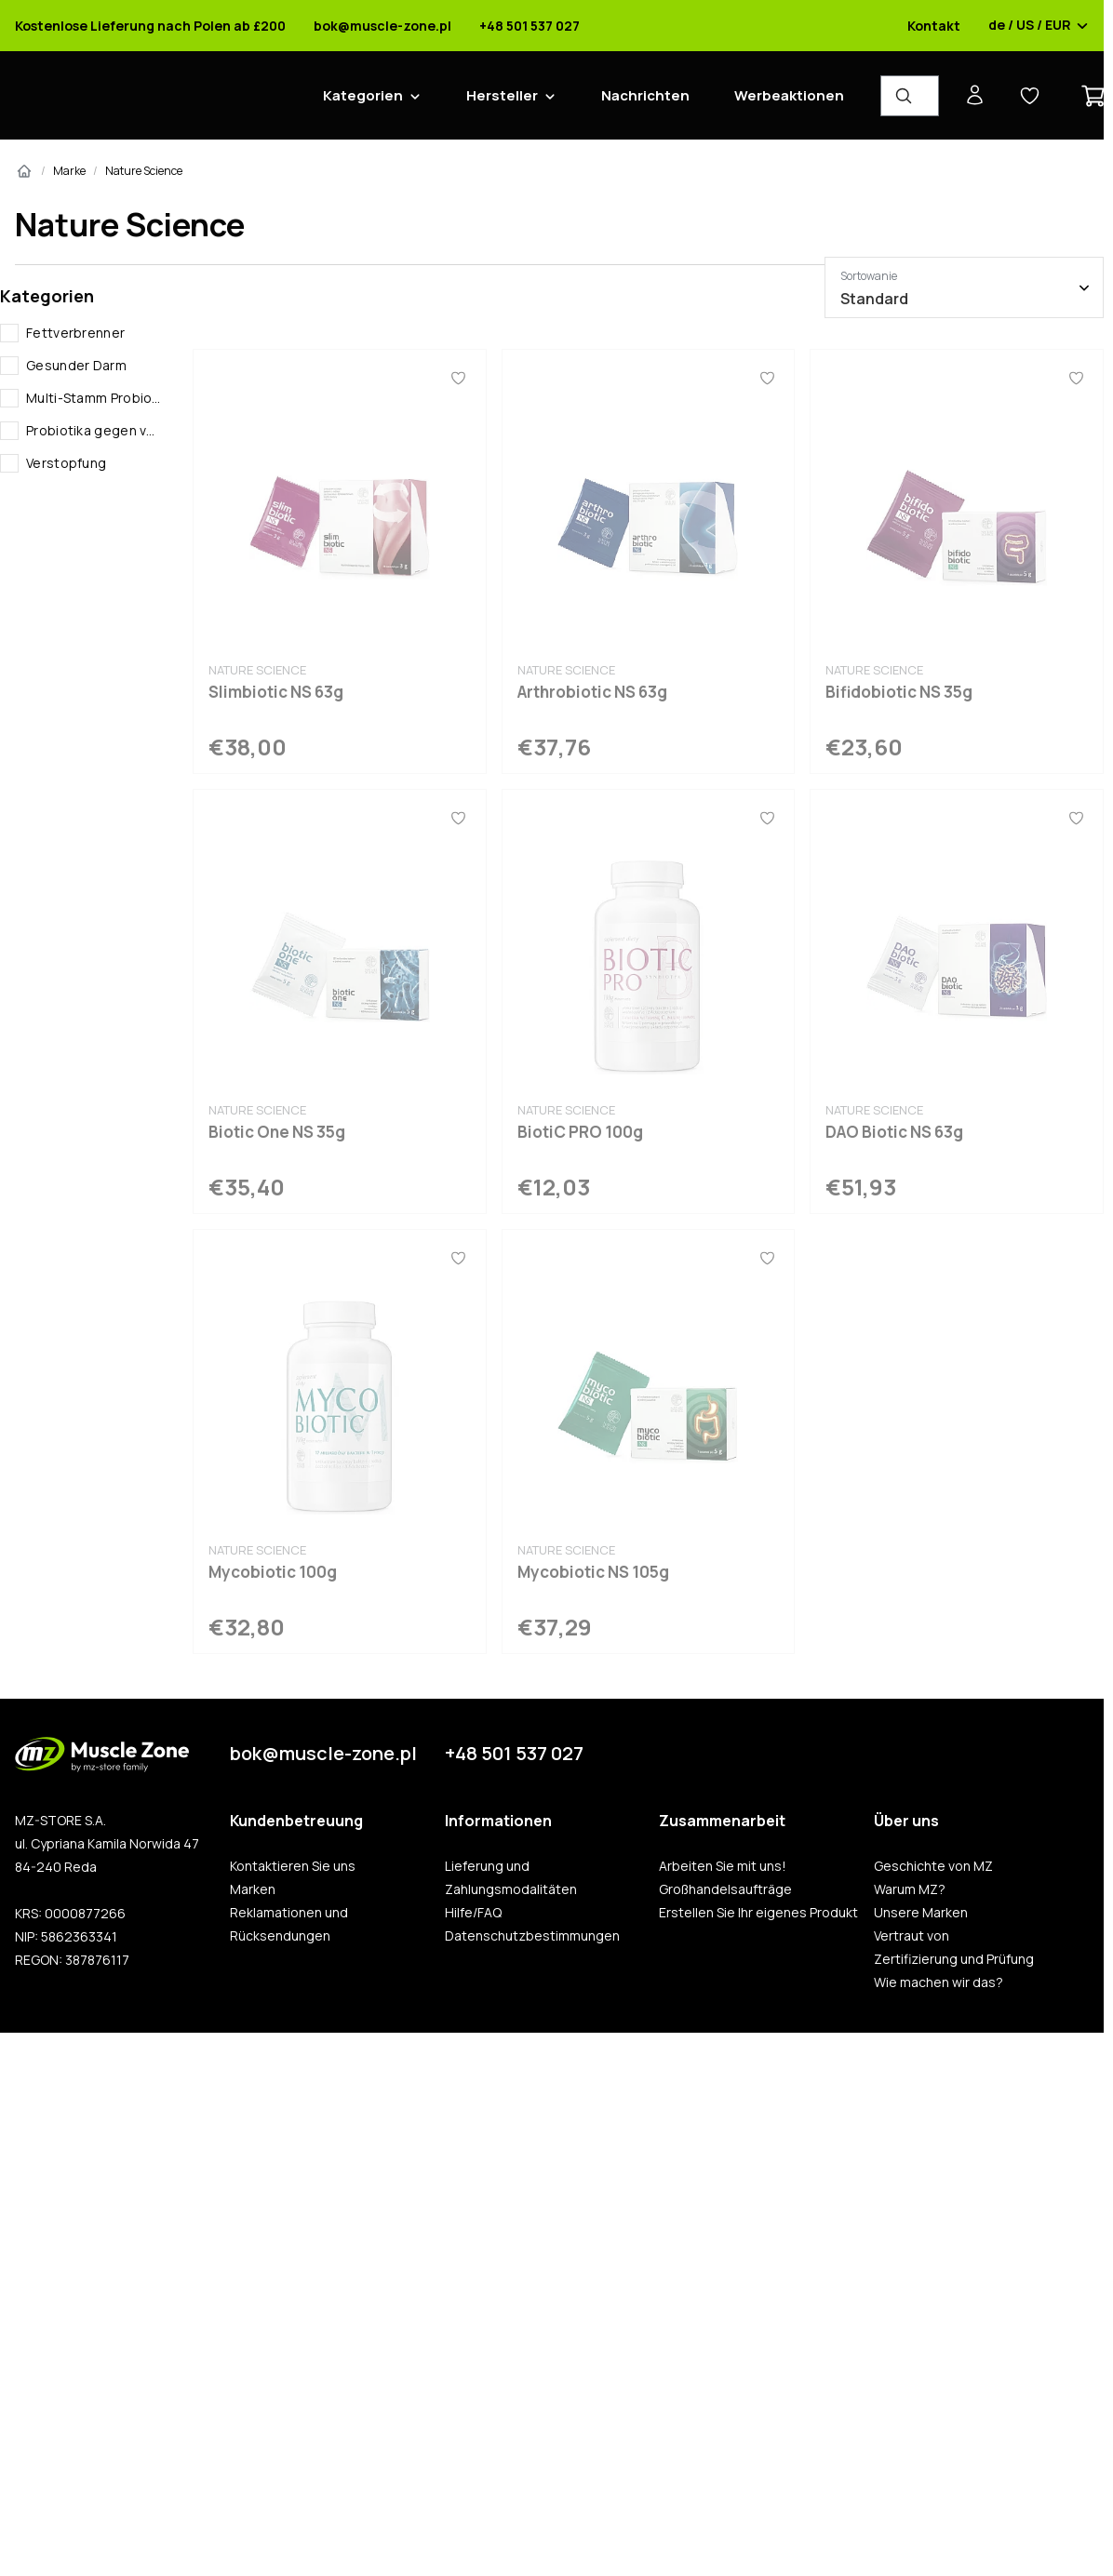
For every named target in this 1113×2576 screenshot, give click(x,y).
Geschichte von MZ (933, 1866)
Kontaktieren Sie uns (292, 1866)
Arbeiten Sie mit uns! (722, 1866)
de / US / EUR (1038, 26)
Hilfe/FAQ (473, 1912)
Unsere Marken (921, 1912)
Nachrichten (645, 95)
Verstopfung (66, 463)
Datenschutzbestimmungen (532, 1935)
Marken (252, 1889)
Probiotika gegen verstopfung (94, 430)
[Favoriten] (458, 378)
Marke (69, 171)
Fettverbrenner (75, 332)
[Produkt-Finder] (909, 95)
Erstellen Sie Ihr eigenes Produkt (758, 1912)
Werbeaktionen (789, 95)
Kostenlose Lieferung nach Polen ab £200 (150, 26)
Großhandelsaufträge (725, 1889)
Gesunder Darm (76, 365)
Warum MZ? (909, 1889)
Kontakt (933, 26)
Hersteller (502, 95)
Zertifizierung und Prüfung (954, 1959)
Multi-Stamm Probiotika (94, 398)
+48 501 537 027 (529, 26)
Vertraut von (911, 1935)
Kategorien (363, 95)
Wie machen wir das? (938, 1982)
